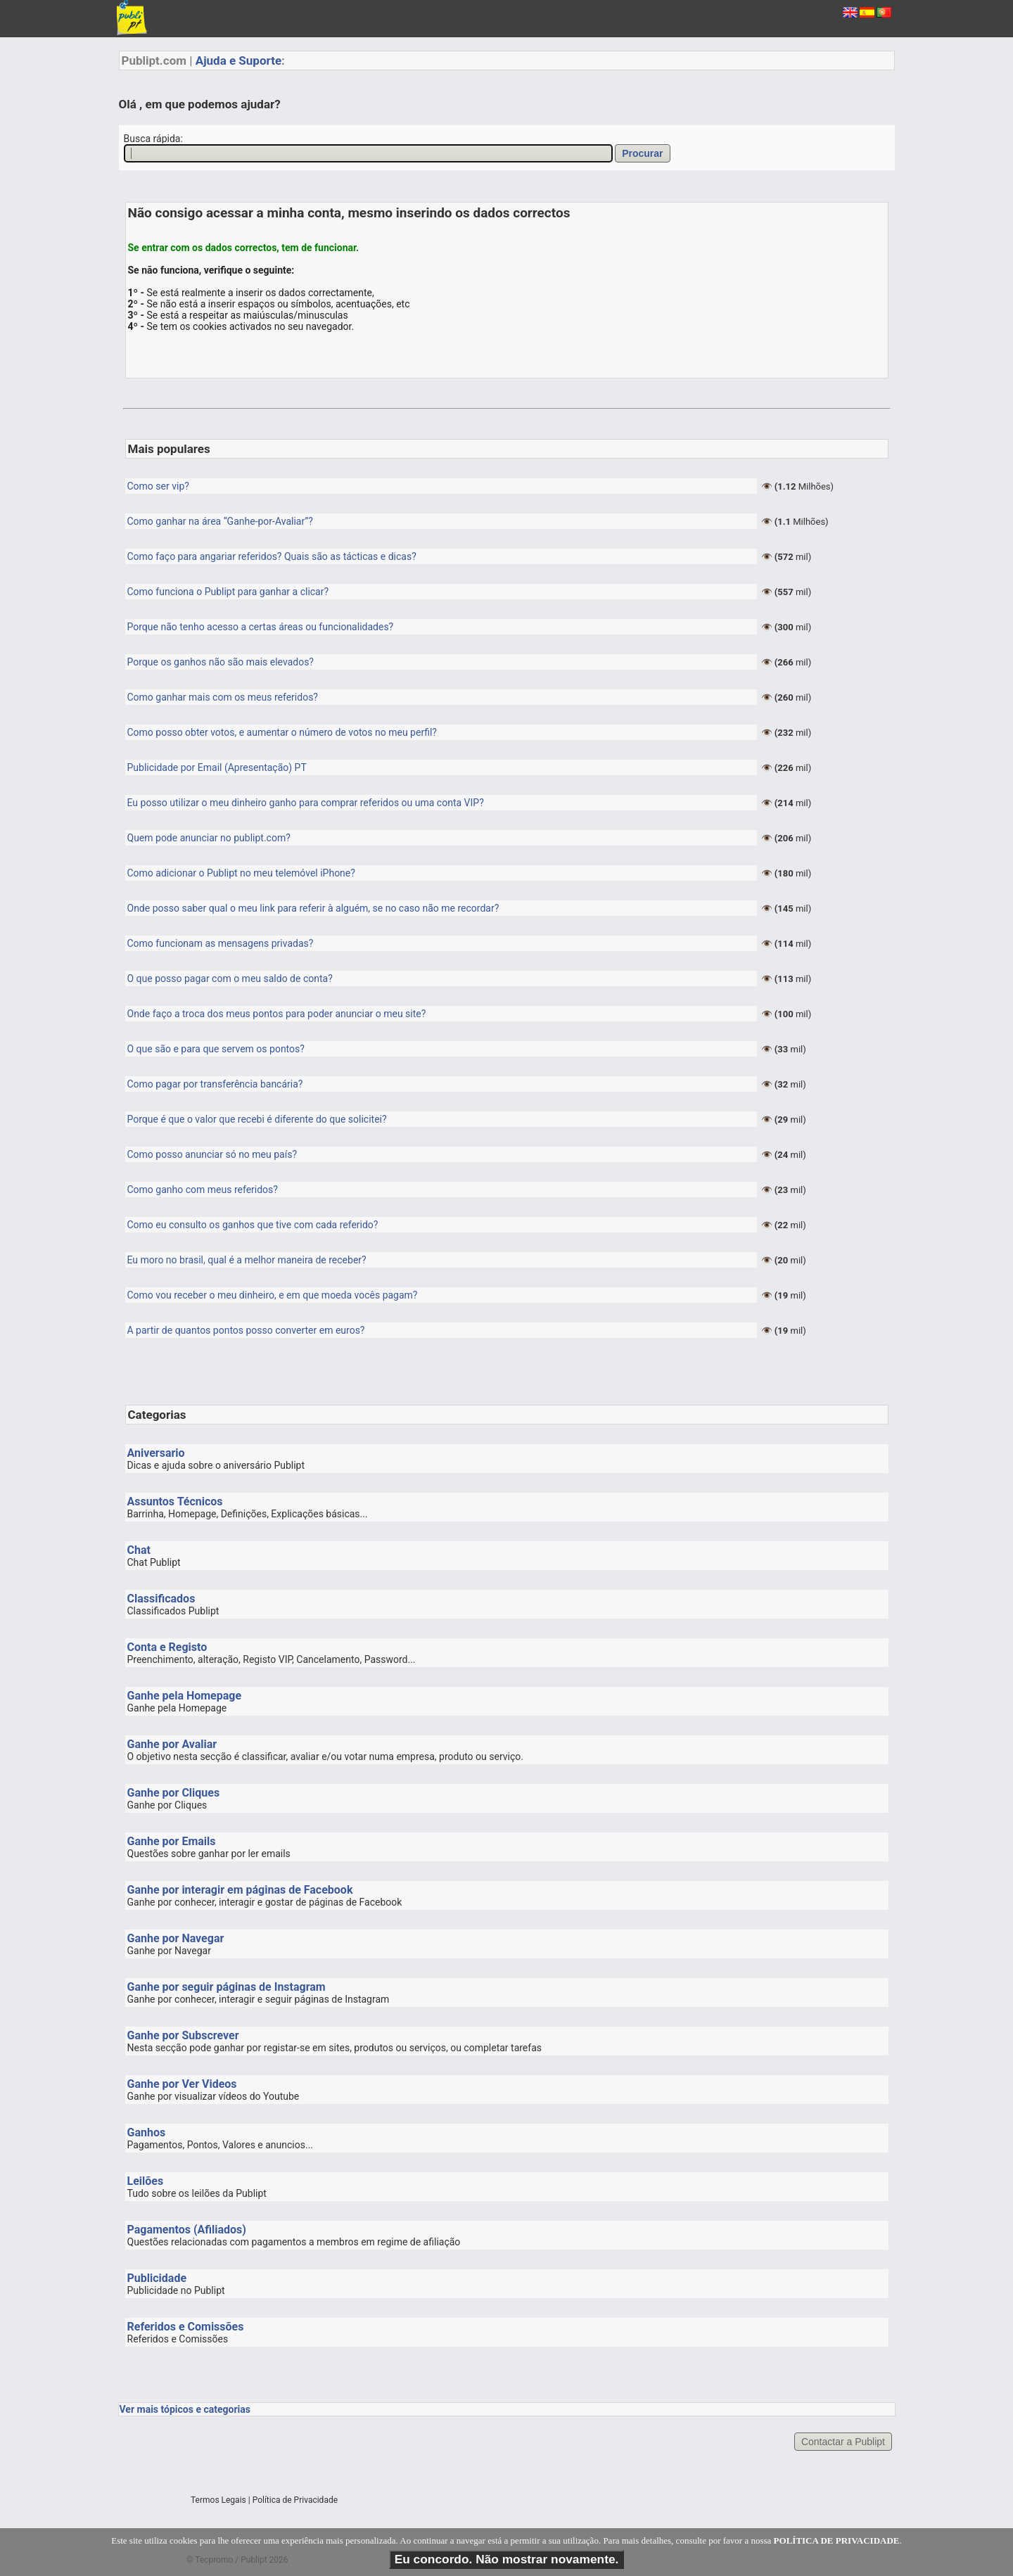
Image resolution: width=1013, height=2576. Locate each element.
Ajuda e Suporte (238, 60)
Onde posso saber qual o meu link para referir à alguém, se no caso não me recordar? (313, 908)
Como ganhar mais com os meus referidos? (222, 697)
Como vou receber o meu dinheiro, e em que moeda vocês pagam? (272, 1295)
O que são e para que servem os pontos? (216, 1048)
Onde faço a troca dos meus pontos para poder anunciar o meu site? (276, 1013)
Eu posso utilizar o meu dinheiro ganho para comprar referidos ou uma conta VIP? (305, 802)
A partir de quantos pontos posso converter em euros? (246, 1330)
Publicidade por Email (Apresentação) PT (217, 767)
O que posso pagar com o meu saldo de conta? (230, 978)
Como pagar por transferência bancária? (215, 1084)
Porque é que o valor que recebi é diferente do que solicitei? (257, 1119)
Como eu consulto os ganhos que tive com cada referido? (252, 1224)
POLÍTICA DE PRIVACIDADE (837, 2540)
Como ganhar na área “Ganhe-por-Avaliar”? (220, 521)
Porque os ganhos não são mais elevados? (220, 662)
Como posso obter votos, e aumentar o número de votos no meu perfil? (282, 732)
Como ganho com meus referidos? (202, 1189)
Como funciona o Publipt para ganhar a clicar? (228, 591)
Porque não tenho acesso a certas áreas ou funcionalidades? (260, 626)
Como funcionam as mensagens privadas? (220, 943)
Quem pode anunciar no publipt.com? (209, 837)
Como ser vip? (158, 486)
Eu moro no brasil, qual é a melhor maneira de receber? (247, 1259)
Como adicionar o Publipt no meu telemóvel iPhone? (241, 873)
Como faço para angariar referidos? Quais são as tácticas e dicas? (271, 556)
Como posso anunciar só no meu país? (212, 1154)
